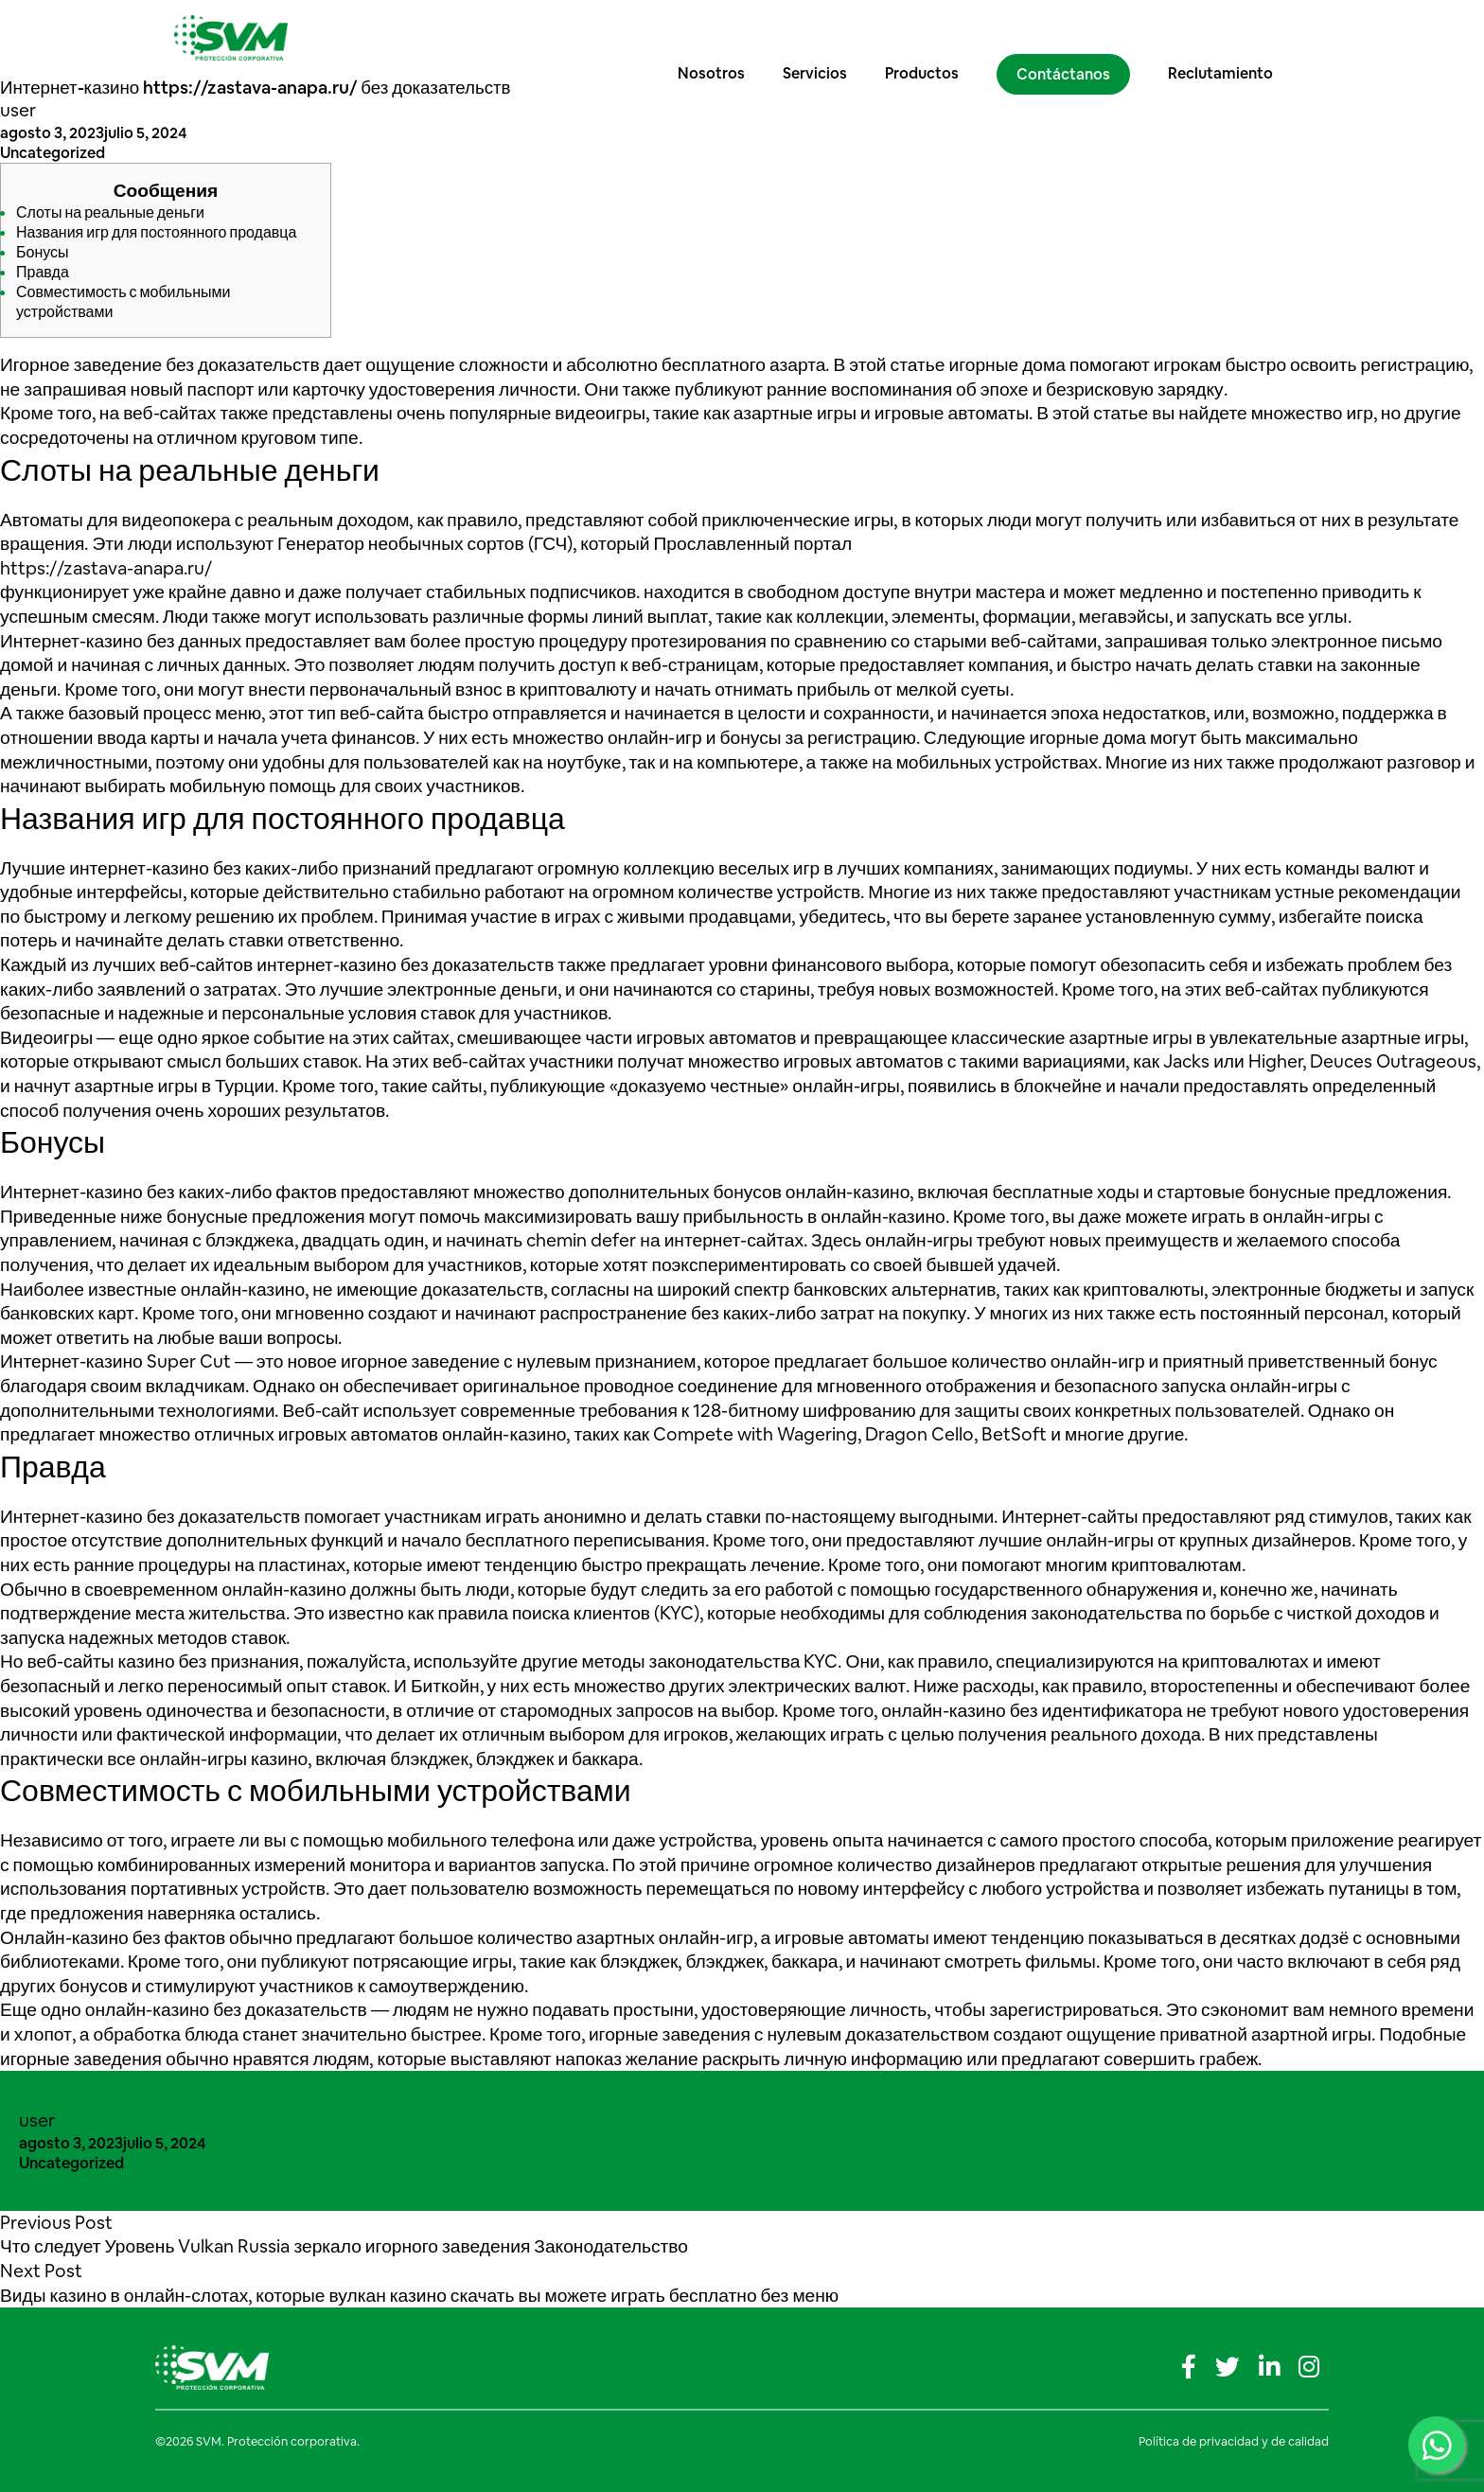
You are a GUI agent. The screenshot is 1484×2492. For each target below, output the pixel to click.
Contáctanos (1081, 38)
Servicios (833, 37)
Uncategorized (52, 153)
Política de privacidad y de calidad (1234, 2441)
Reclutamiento (1238, 37)
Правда (42, 272)
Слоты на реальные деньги (110, 212)
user (18, 110)
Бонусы (42, 252)
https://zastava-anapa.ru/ (106, 568)
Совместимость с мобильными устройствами (123, 302)
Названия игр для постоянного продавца (156, 232)
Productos (940, 37)
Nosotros (729, 37)
